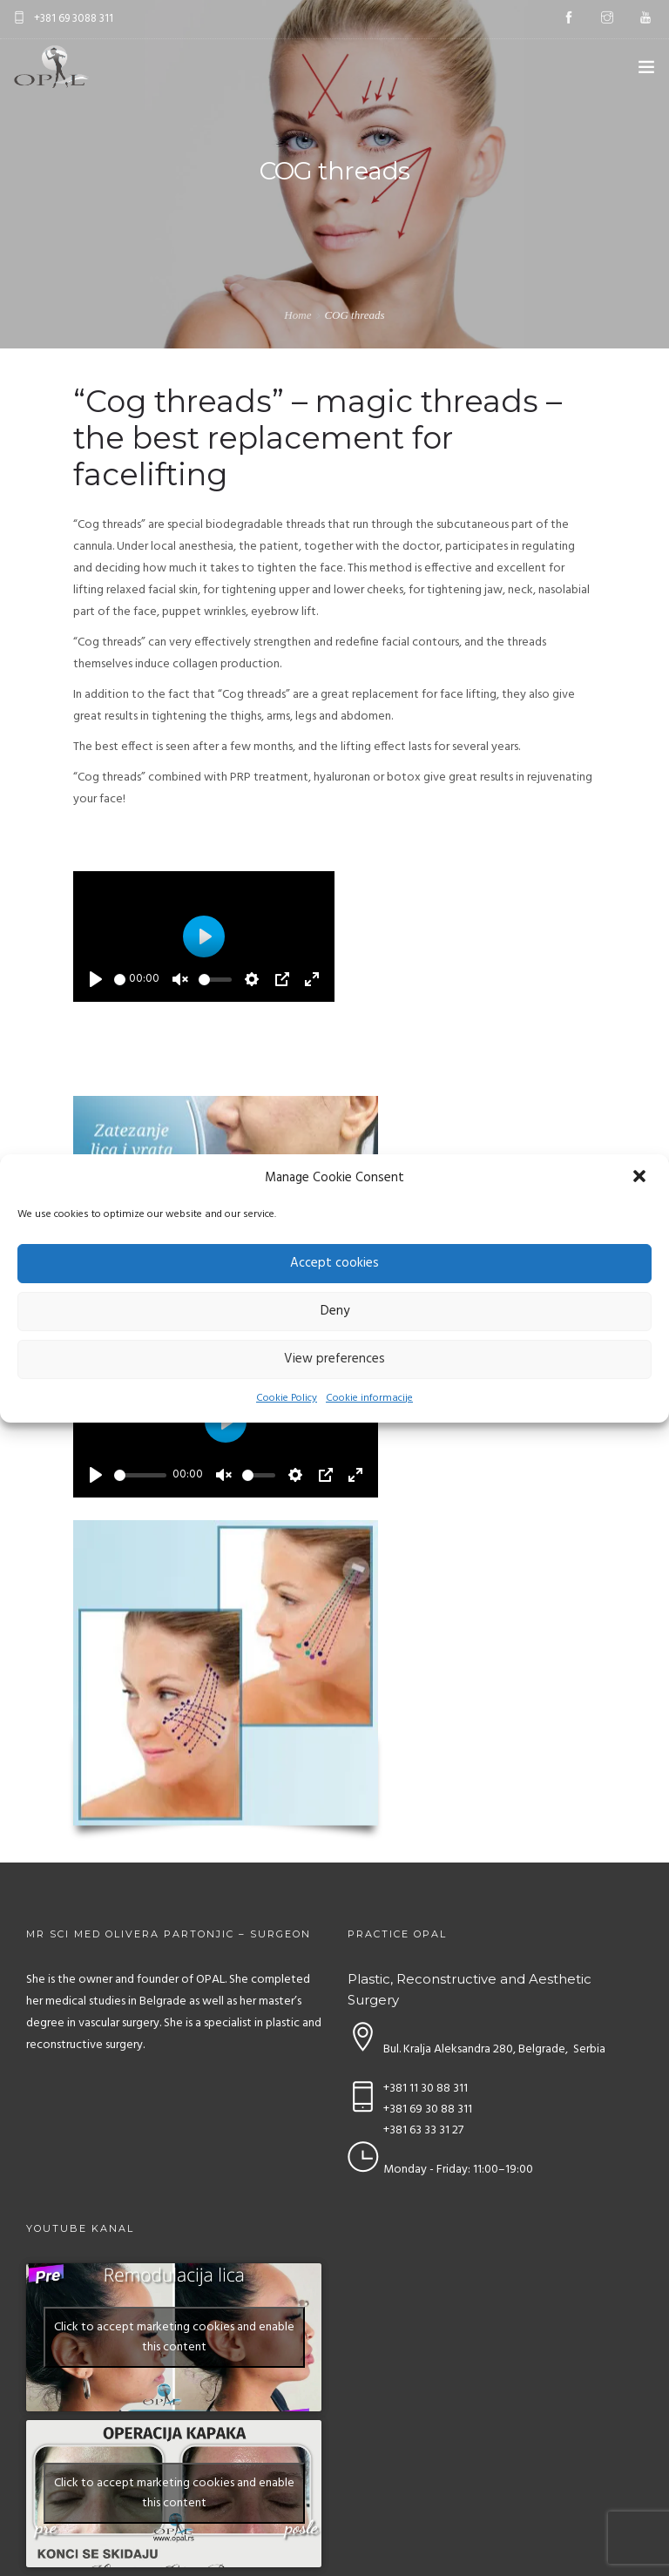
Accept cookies (334, 1263)
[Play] (96, 979)
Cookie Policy (286, 1398)
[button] (641, 1177)
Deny (335, 1311)
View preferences (334, 1359)
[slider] (119, 979)
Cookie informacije (369, 1398)
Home (297, 314)
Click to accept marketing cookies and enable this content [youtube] (174, 2337)
